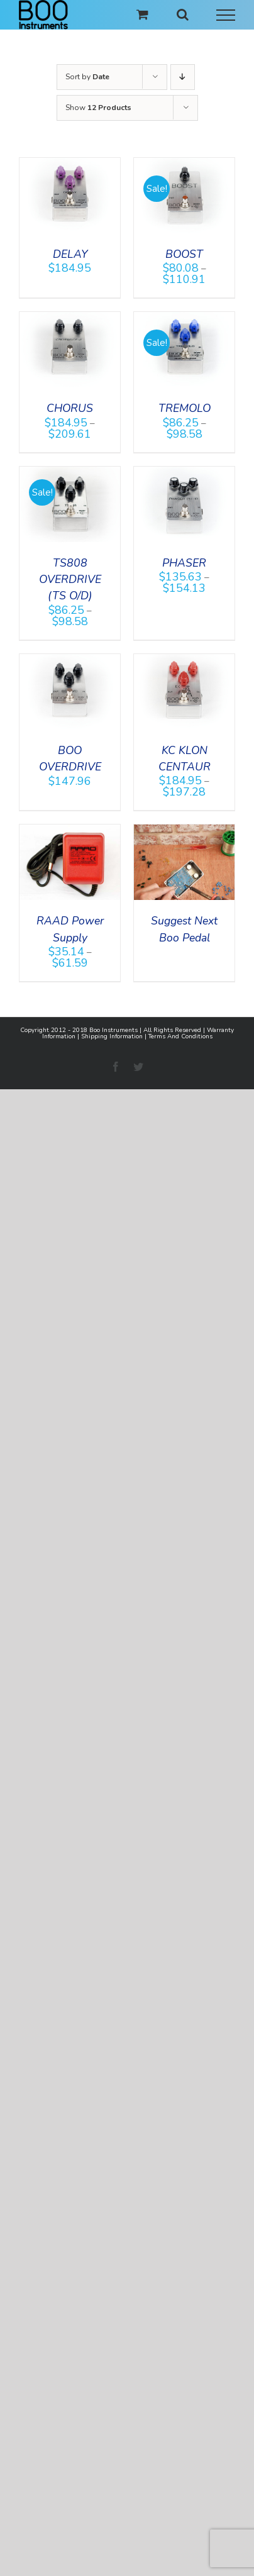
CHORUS (70, 408)
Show (98, 108)
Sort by (87, 77)
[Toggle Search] (183, 14)
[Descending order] (182, 77)
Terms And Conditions (180, 1036)
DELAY (70, 254)
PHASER (184, 562)
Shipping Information (112, 1036)
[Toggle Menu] (226, 15)
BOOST (184, 254)
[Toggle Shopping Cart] (142, 14)
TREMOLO (184, 408)
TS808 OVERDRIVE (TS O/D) (70, 579)
